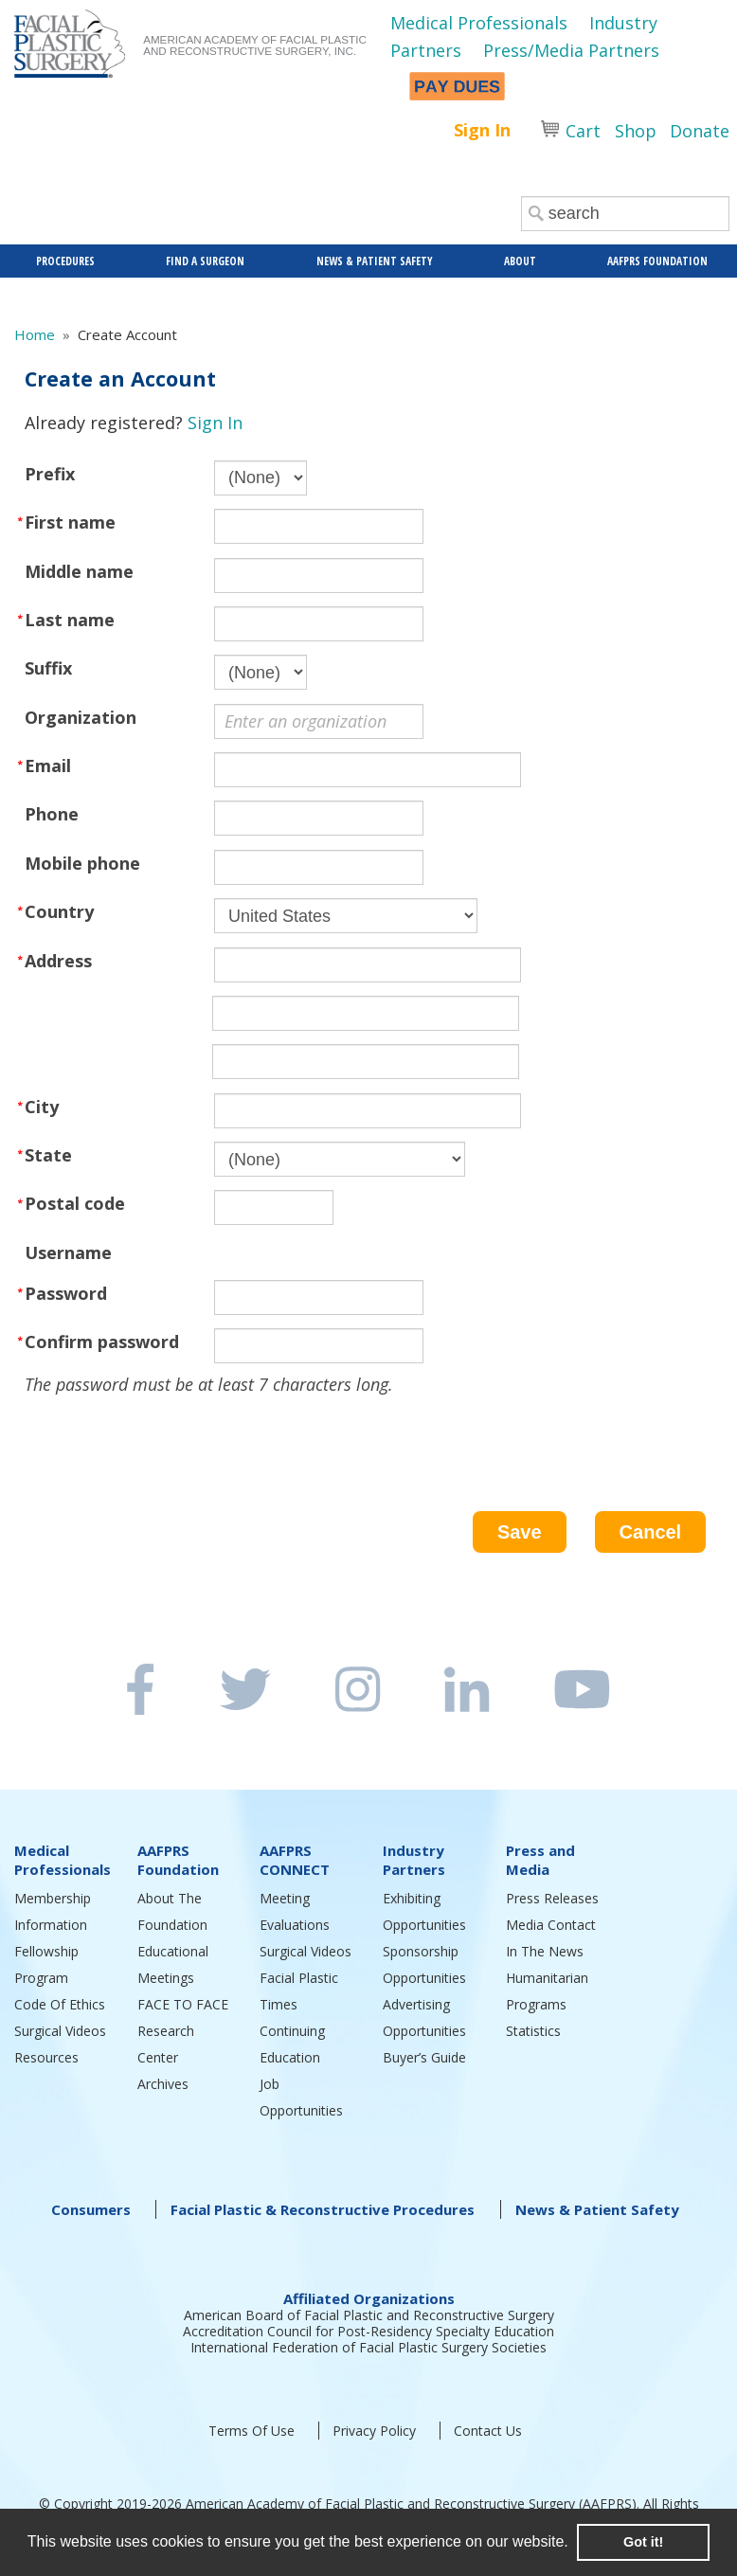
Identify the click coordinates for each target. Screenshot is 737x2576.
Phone (52, 813)
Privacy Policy (374, 2431)
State (48, 1155)
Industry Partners (414, 1860)
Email (48, 765)
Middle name (79, 571)
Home (34, 334)
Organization (80, 717)
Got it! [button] (643, 2541)
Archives (163, 2084)
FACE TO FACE (182, 2004)
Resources (46, 2057)
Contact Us (488, 2431)
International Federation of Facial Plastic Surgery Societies (368, 2347)
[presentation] (169, 1434)
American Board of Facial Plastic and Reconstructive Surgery (369, 2315)
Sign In (482, 129)
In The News (545, 1951)
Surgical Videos (60, 2031)
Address (58, 960)
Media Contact (551, 1925)
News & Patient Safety (597, 2209)
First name (70, 522)
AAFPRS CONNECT (295, 1860)
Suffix (48, 668)
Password (66, 1293)
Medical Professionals (478, 22)
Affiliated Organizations (369, 2298)
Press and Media (540, 1860)
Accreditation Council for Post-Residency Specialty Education (368, 2331)
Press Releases (552, 1898)
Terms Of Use (251, 2431)
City (42, 1106)
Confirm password (102, 1341)
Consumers (91, 2209)
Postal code (75, 1203)
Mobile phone (82, 863)
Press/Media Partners (571, 50)
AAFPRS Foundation (178, 1860)
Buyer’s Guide (424, 2057)
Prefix (50, 473)
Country (59, 911)
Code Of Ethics (59, 2004)
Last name (70, 619)
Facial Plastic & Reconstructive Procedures (323, 2209)
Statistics (533, 2031)
